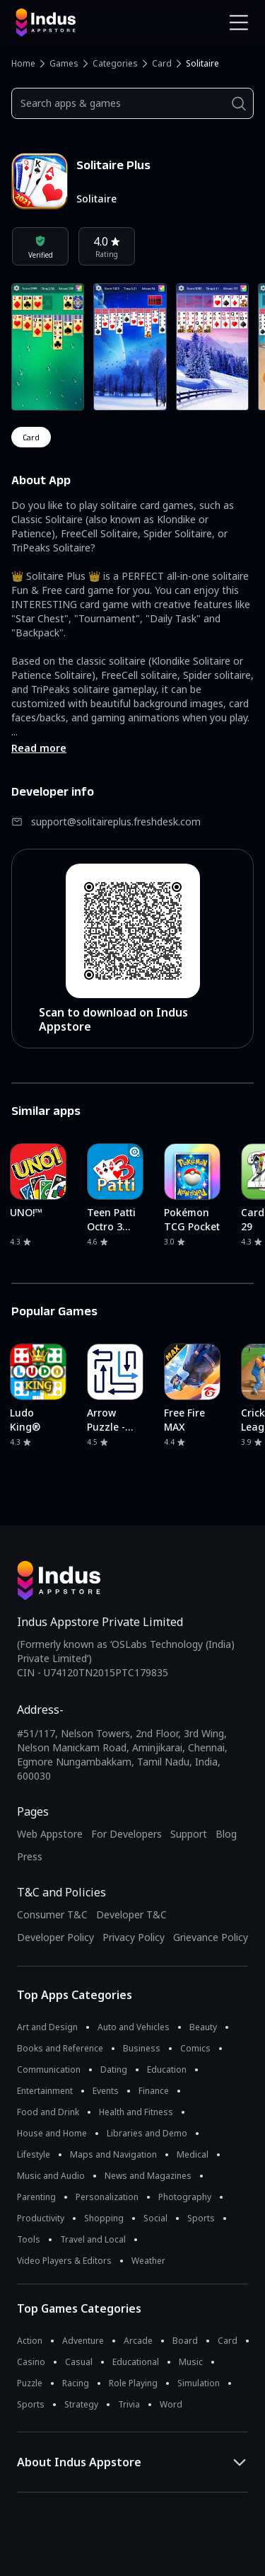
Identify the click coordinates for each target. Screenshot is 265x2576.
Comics (195, 2048)
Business (141, 2048)
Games (63, 63)
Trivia (129, 2404)
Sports (201, 2218)
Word (171, 2404)
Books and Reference (60, 2048)
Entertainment (45, 2091)
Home (23, 63)
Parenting (36, 2197)
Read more (38, 748)
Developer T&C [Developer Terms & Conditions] (131, 1914)
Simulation (198, 2383)
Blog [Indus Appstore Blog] (226, 1834)
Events (106, 2091)
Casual (79, 2362)
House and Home (52, 2133)
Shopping (104, 2218)
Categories (115, 63)
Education (167, 2069)
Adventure (83, 2341)
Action (29, 2341)
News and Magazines (148, 2176)
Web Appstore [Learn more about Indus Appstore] (50, 1834)
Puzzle (29, 2383)
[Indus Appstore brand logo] (69, 22)
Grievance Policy (210, 1937)
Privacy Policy (133, 1937)
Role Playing (133, 2383)
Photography (184, 2197)
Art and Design (47, 2027)
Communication (49, 2069)
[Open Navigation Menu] (238, 22)
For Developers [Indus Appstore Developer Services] (126, 1834)
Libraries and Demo (147, 2133)
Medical (192, 2154)
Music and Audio (51, 2176)
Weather (148, 2261)
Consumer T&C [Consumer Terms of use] (52, 1914)
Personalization (107, 2197)
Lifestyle (33, 2154)
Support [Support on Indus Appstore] (188, 1834)
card (31, 437)
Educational (135, 2362)
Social (155, 2218)
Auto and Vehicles (134, 2027)
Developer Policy (55, 1937)
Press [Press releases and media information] (29, 1856)
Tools (28, 2239)
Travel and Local (93, 2239)
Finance (154, 2091)
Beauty (203, 2027)
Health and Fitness (136, 2112)
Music (191, 2362)
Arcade (138, 2341)
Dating (113, 2069)
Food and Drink (48, 2112)
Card (162, 63)
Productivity (40, 2218)
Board (185, 2341)
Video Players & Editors (64, 2261)
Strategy (81, 2404)
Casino (31, 2362)
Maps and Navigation (113, 2154)
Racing (75, 2383)
